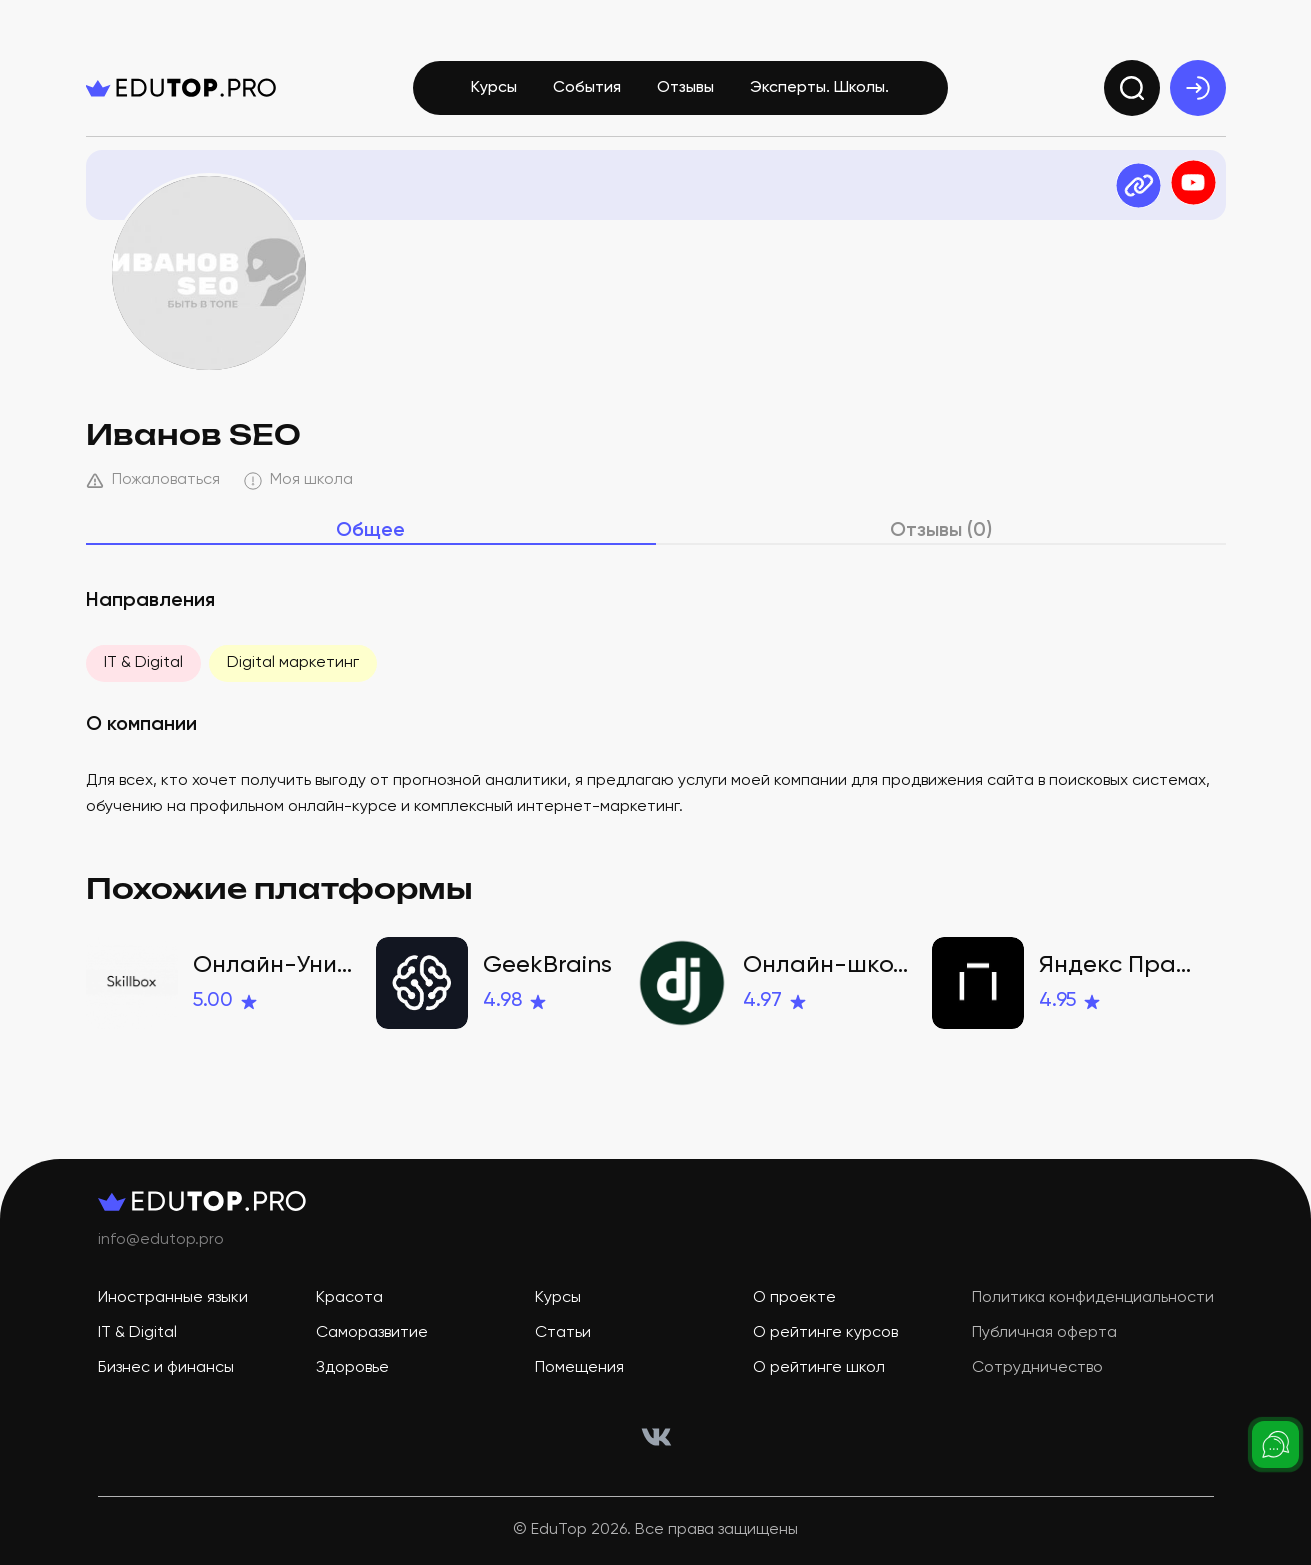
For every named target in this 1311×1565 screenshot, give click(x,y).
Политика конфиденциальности (1093, 1298)
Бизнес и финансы (166, 1368)
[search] (1132, 88)
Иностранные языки (173, 1298)
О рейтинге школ (819, 1368)
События (587, 88)
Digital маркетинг (293, 663)
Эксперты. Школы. (819, 88)
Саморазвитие (372, 1333)
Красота (349, 1298)
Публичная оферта (1044, 1333)
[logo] (181, 88)
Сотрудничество (1037, 1368)
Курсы (494, 88)
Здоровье (352, 1368)
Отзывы (685, 88)
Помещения (579, 1368)
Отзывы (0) (941, 531)
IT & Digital (143, 663)
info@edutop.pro (161, 1240)
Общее (370, 531)
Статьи (563, 1333)
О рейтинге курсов (825, 1333)
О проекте (794, 1298)
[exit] (1198, 88)
